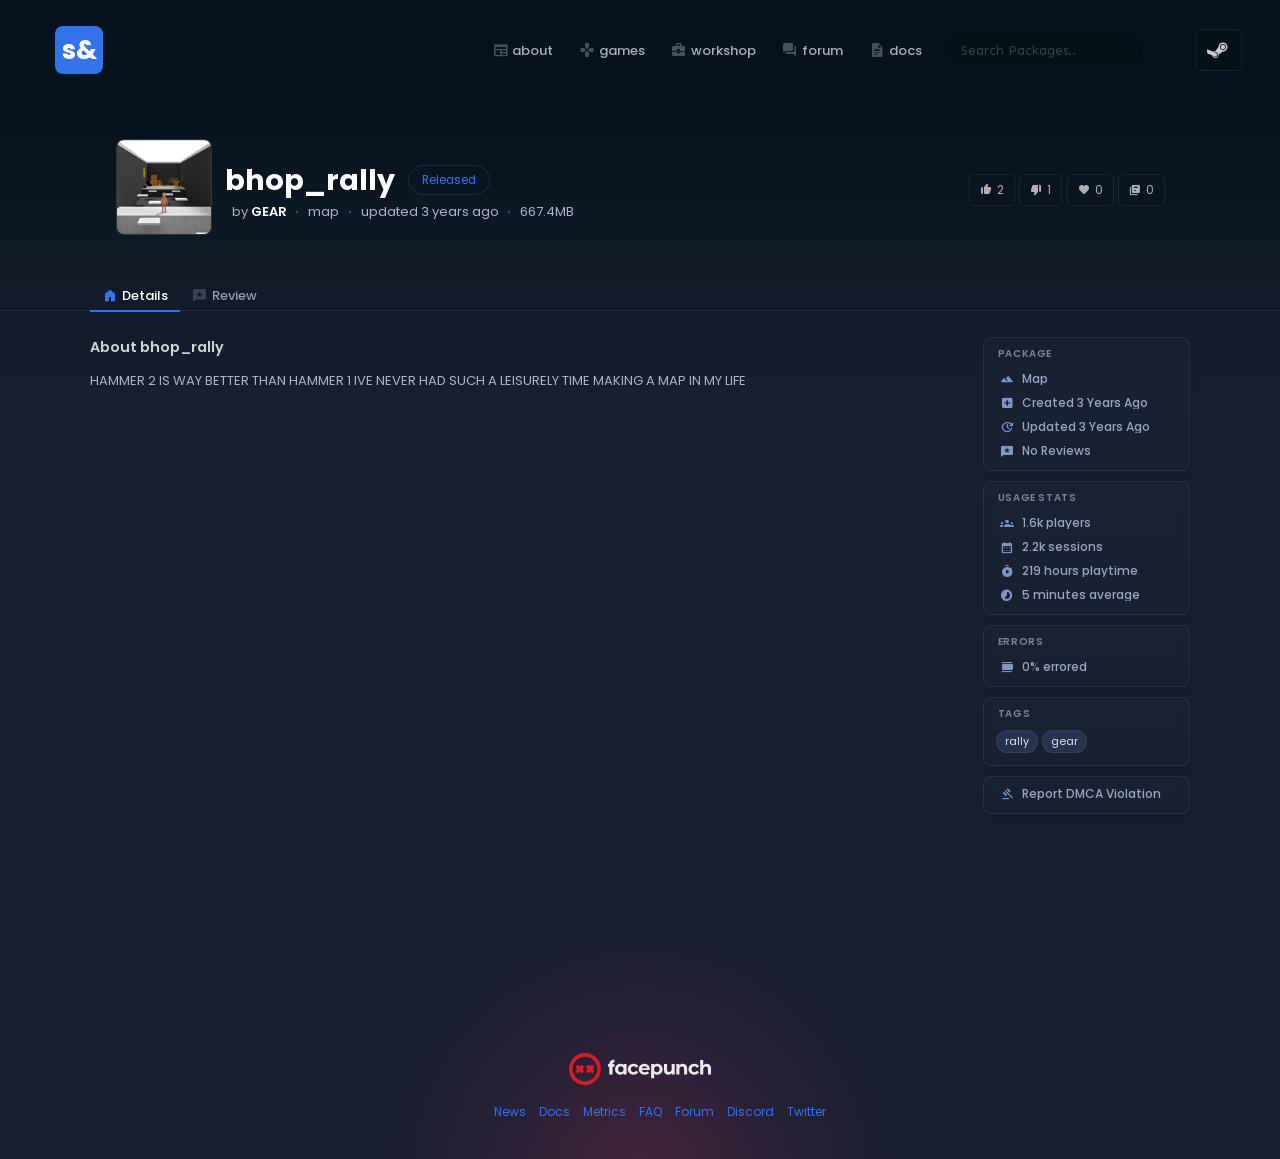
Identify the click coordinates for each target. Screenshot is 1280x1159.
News (510, 1111)
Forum (694, 1111)
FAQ (650, 1111)
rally (1017, 741)
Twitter (806, 1111)
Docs (554, 1111)
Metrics (604, 1111)
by (259, 211)
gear (1064, 741)
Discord (750, 1111)
